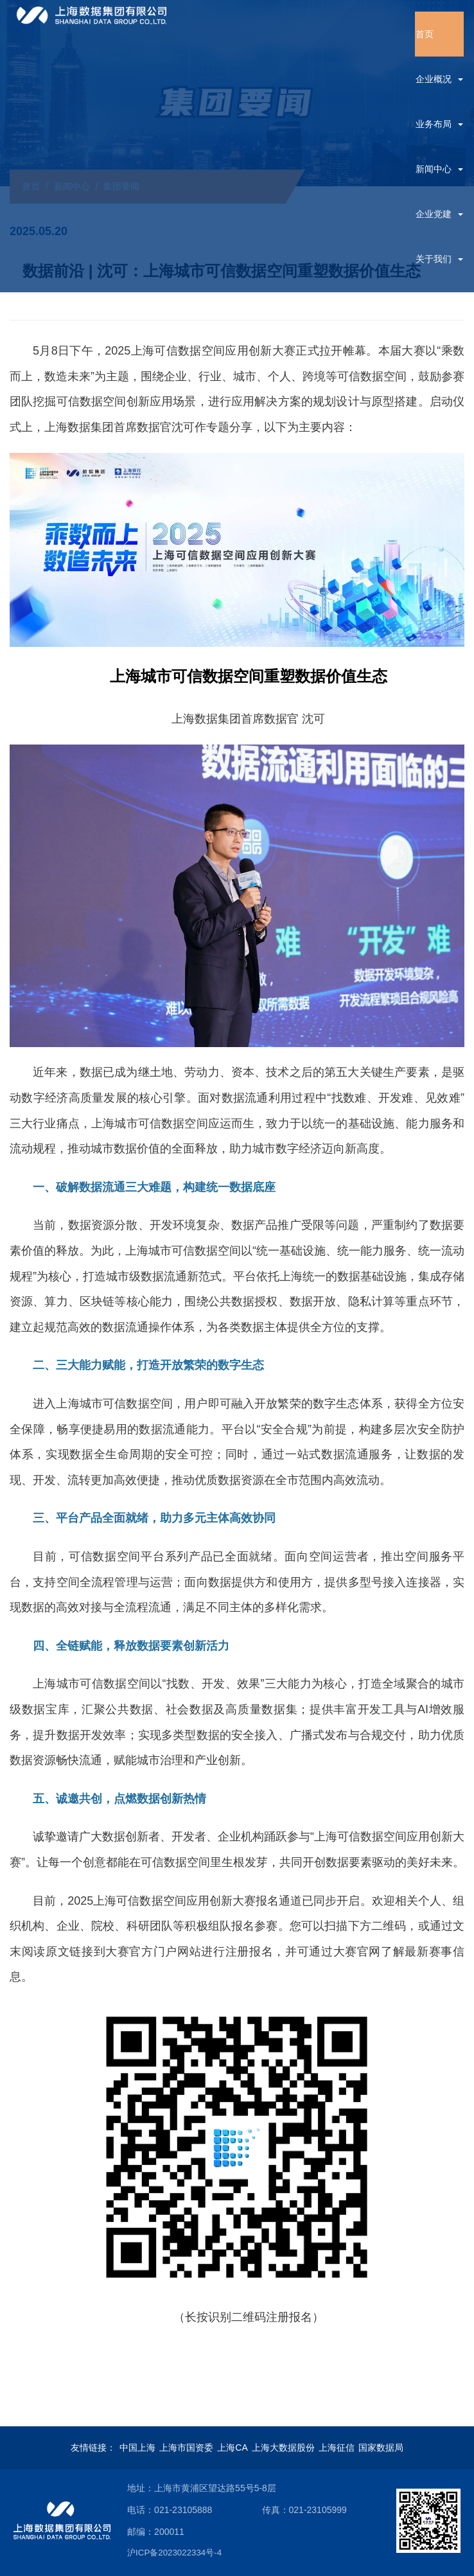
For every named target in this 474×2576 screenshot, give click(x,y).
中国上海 (137, 2447)
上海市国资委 (186, 2447)
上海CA (232, 2447)
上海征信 (337, 2447)
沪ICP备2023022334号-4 (196, 2552)
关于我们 (439, 259)
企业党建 (439, 214)
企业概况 (439, 79)
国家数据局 (380, 2447)
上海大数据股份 (283, 2447)
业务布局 (439, 124)
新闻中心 (439, 169)
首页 (425, 34)
